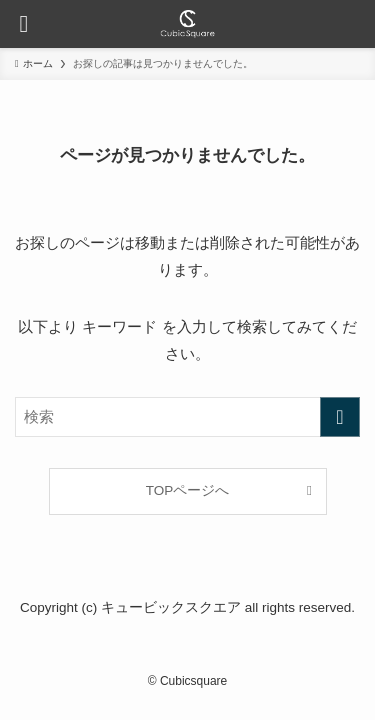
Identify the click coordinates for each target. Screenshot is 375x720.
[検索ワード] (187, 417)
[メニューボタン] (24, 24)
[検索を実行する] (340, 417)
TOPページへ (188, 490)
